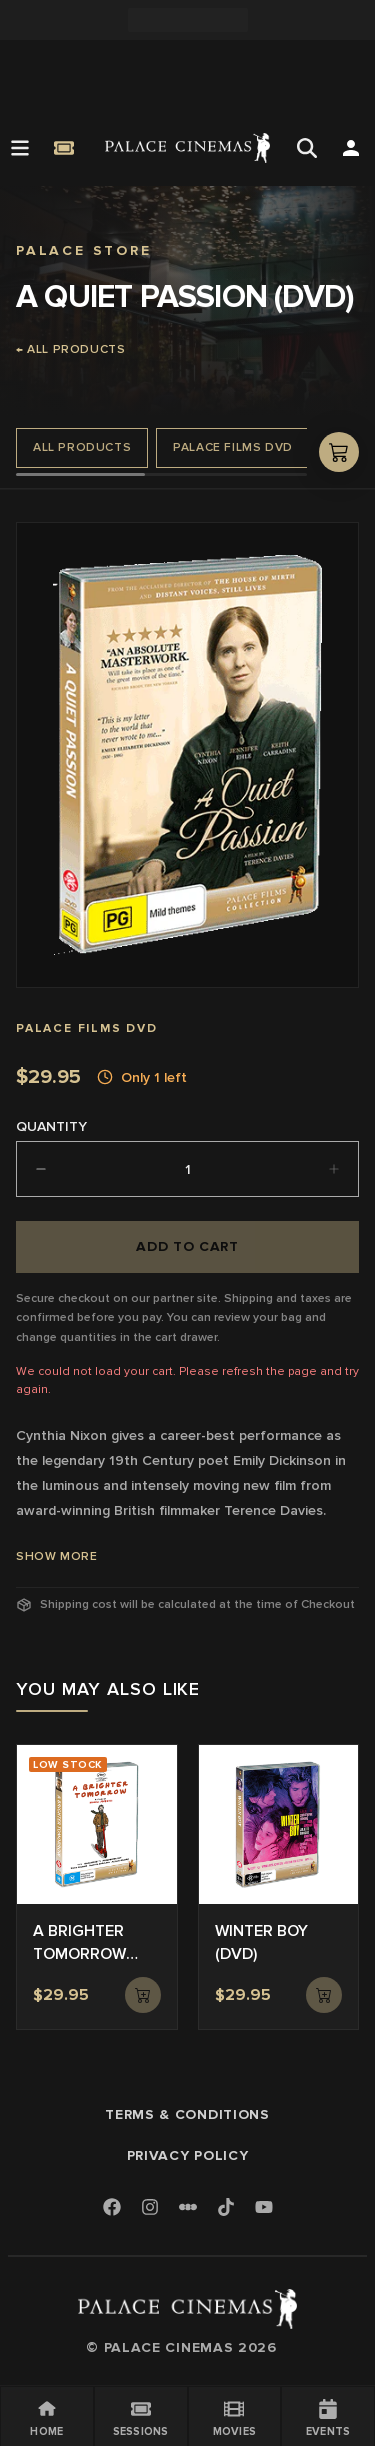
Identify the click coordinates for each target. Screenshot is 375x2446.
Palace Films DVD (233, 447)
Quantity (51, 1126)
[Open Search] (307, 148)
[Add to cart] (143, 1995)
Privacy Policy (188, 2155)
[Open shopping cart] (339, 452)
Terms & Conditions (187, 2114)
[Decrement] (41, 1169)
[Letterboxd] (188, 2207)
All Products (82, 447)
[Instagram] (150, 2208)
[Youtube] (264, 2208)
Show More (56, 1556)
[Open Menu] (20, 148)
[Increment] (334, 1169)
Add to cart (187, 1246)
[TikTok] (226, 2207)
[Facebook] (112, 2208)
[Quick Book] (64, 148)
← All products (70, 349)
